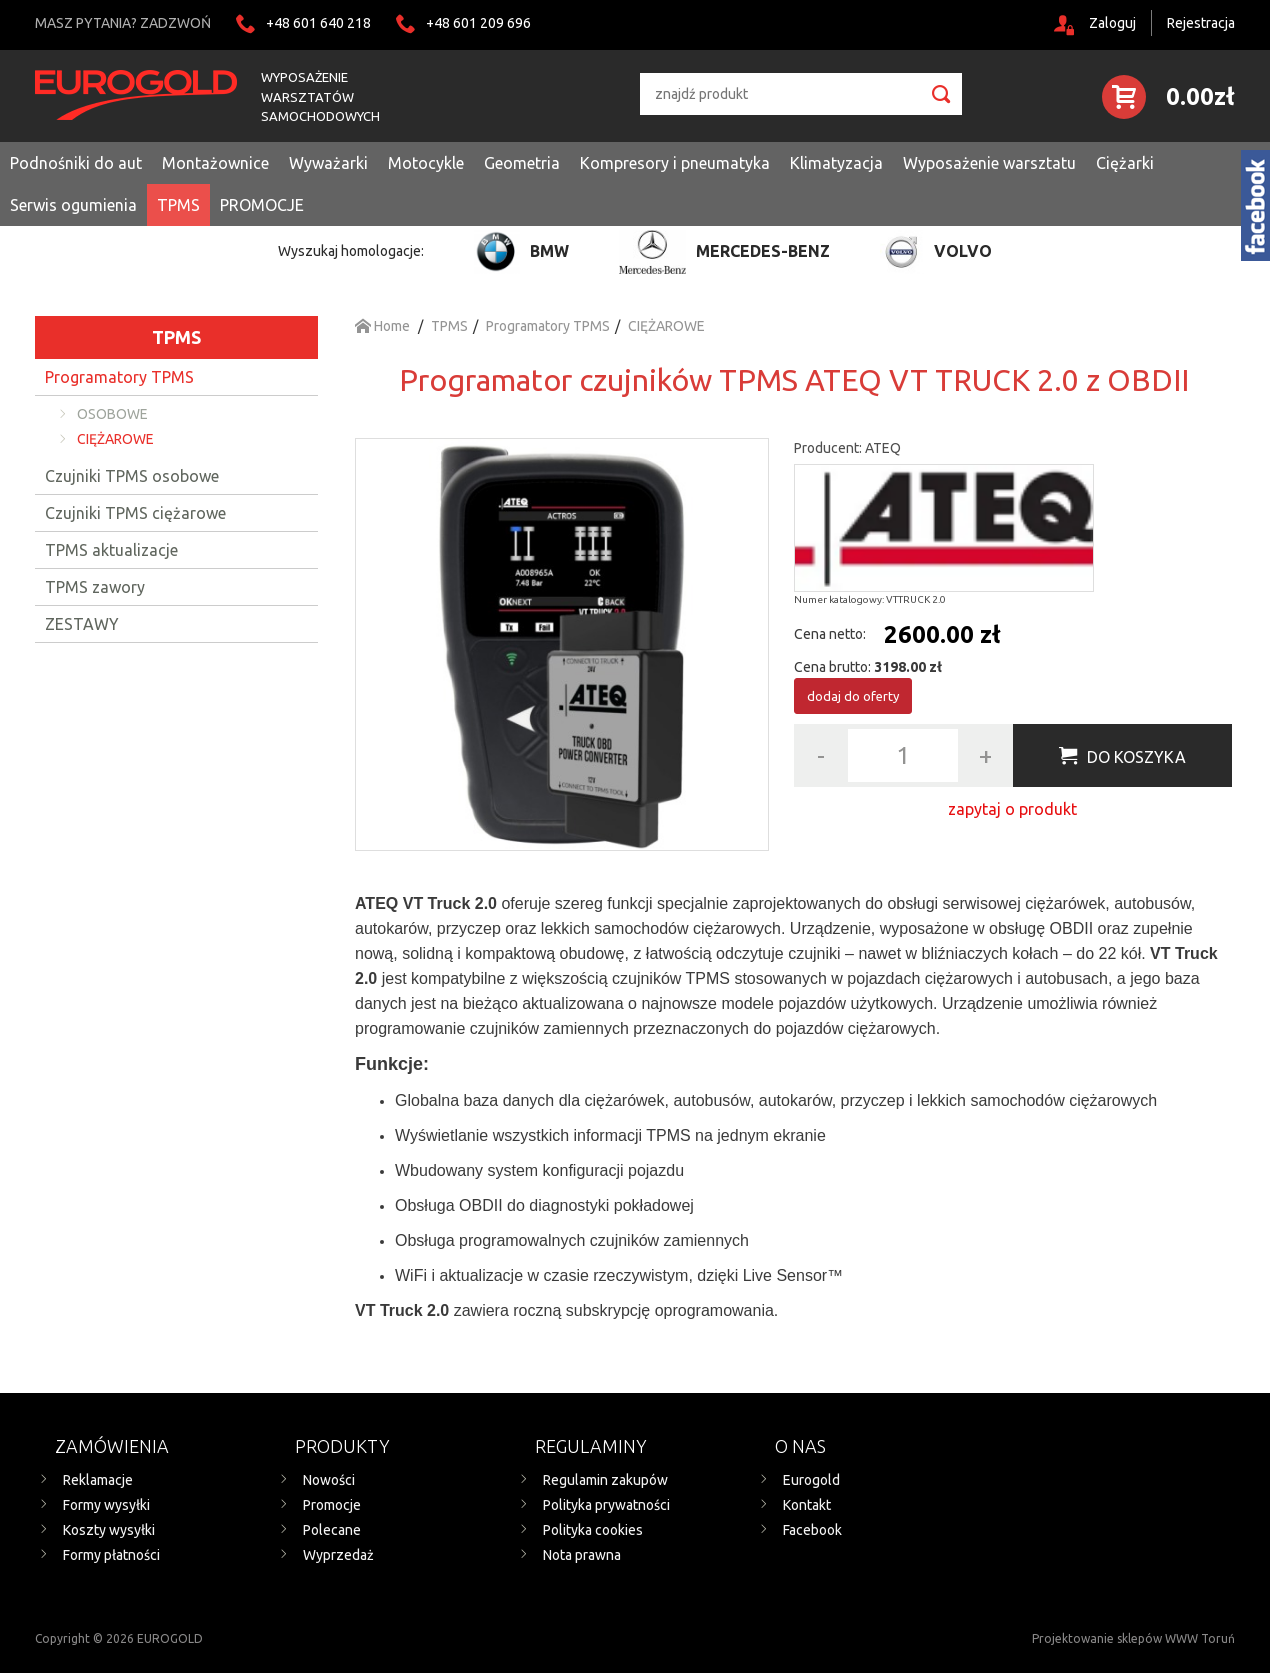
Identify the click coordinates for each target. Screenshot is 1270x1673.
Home (382, 326)
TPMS (176, 337)
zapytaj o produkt (1012, 809)
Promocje (332, 1505)
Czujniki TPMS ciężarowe (135, 513)
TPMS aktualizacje (111, 550)
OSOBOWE (112, 414)
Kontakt (807, 1505)
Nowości (329, 1480)
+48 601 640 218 (318, 23)
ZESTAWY (82, 624)
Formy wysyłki (106, 1505)
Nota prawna (582, 1555)
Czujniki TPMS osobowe (132, 476)
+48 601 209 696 (478, 23)
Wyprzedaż (338, 1555)
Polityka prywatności (606, 1505)
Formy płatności (111, 1555)
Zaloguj (1112, 23)
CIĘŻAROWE (115, 439)
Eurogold (811, 1480)
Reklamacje (98, 1480)
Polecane (332, 1530)
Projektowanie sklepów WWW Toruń (1133, 1638)
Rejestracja (1201, 23)
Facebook (812, 1530)
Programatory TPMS (119, 377)
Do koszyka (1136, 757)
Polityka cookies (593, 1530)
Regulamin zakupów (605, 1480)
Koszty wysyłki (109, 1530)
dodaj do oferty (853, 696)
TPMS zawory (95, 587)
